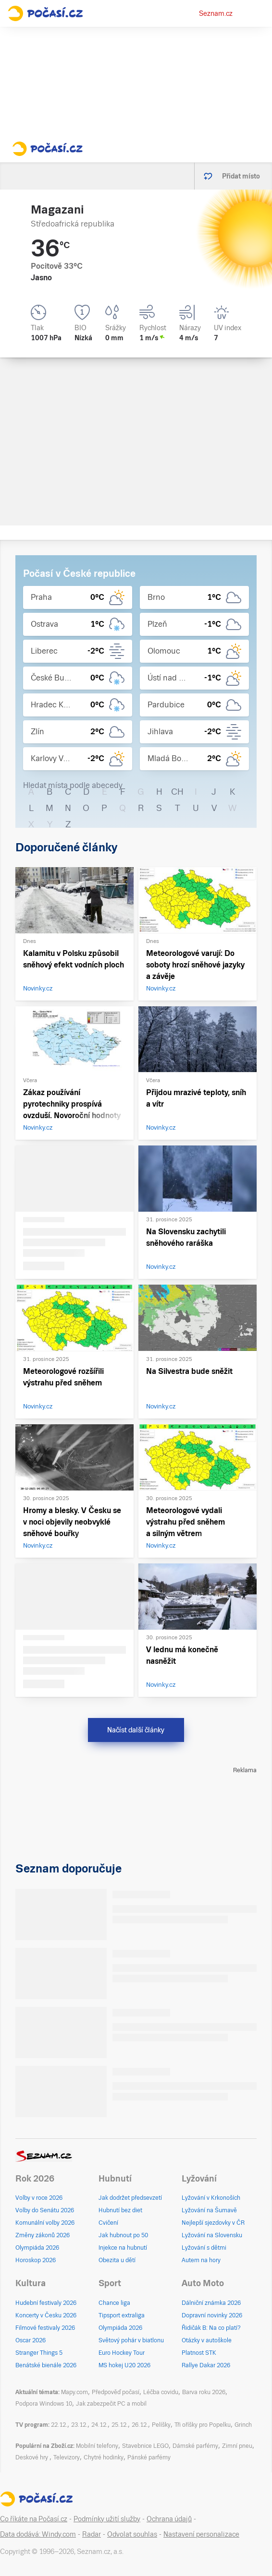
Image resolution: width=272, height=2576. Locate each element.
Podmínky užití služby (107, 2519)
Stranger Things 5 (38, 2352)
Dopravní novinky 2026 (212, 2315)
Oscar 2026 (30, 2340)
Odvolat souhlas (132, 2534)
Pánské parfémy (149, 2457)
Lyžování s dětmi (204, 2247)
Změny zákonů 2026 (42, 2235)
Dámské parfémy (195, 2446)
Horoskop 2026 (35, 2260)
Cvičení (108, 2222)
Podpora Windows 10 (43, 2403)
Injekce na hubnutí (123, 2247)
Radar (91, 2534)
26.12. (140, 2424)
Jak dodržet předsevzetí (130, 2197)
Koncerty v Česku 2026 (45, 2315)
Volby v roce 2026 (38, 2197)
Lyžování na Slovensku (212, 2235)
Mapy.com (74, 2392)
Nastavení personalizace (201, 2534)
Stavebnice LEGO (145, 2446)
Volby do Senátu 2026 (44, 2210)
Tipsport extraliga (122, 2315)
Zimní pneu (237, 2446)
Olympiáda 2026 (37, 2247)
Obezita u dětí (117, 2260)
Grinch (243, 2424)
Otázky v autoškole (207, 2340)
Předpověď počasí (115, 2392)
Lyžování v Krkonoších (211, 2197)
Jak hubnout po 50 (123, 2235)
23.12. (79, 2424)
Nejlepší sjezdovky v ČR (213, 2222)
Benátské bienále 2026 (45, 2365)
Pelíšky (161, 2424)
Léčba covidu (160, 2392)
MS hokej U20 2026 (124, 2365)
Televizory (66, 2457)
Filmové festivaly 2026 (45, 2328)
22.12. (59, 2424)
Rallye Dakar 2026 (206, 2365)
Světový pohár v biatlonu (131, 2340)
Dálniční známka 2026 (211, 2303)
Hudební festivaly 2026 (45, 2303)
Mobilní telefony (97, 2446)
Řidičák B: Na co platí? (211, 2328)
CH (177, 792)
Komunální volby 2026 (44, 2222)
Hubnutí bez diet (120, 2210)
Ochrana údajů (169, 2519)
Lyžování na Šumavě (209, 2210)
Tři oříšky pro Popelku (202, 2424)
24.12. (99, 2424)
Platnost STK (199, 2352)
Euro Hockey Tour (122, 2352)
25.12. (119, 2424)
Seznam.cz (216, 13)
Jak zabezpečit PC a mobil (111, 2403)
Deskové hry (32, 2457)
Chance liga (114, 2303)
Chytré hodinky (104, 2457)
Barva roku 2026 (203, 2392)
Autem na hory (201, 2260)
